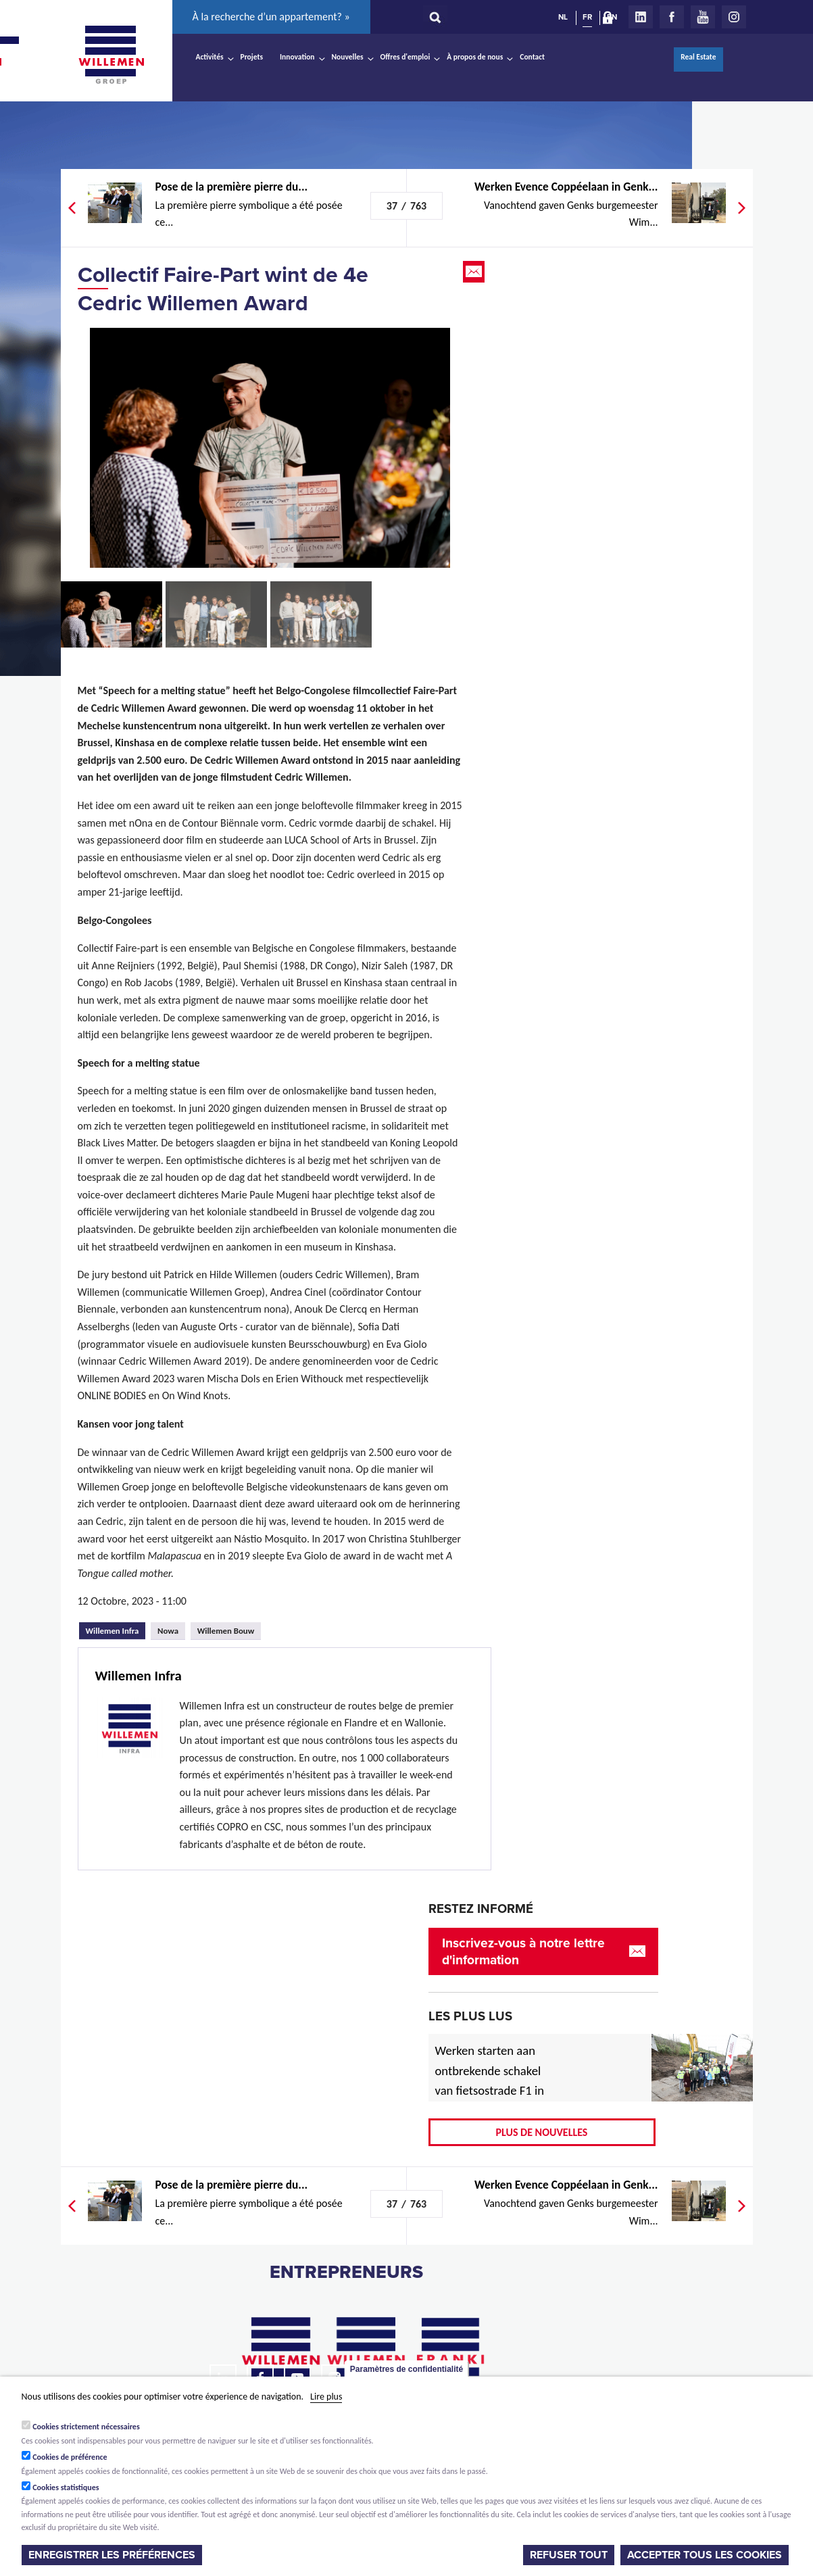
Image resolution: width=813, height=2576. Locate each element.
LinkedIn (641, 16)
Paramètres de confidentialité (406, 2369)
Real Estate (698, 57)
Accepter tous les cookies (704, 2555)
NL (563, 17)
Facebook (672, 16)
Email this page (475, 272)
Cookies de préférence (69, 2457)
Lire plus (326, 2396)
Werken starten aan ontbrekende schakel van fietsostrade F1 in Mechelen (490, 2081)
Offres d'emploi (405, 57)
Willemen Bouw (226, 1631)
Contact (532, 57)
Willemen (111, 54)
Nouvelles (348, 57)
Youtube (703, 16)
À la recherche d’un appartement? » (271, 16)
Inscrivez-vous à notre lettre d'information (523, 1951)
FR (587, 17)
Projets (252, 57)
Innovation (297, 57)
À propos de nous (475, 57)
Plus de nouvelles (542, 2132)
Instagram (734, 16)
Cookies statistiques (65, 2487)
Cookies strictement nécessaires (86, 2426)
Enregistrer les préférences (111, 2555)
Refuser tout (569, 2555)
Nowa (167, 1631)
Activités (210, 57)
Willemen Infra (116, 1629)
